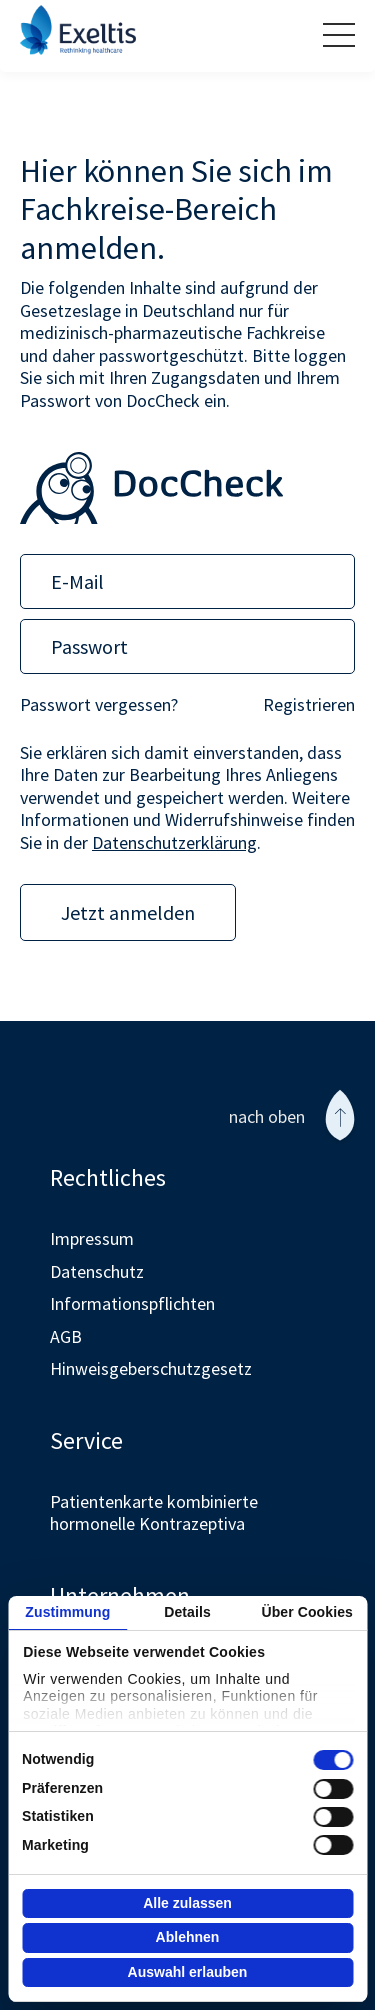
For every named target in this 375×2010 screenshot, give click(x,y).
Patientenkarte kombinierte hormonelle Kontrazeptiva (154, 1513)
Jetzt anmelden (128, 912)
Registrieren (309, 704)
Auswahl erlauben (188, 1972)
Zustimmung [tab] (67, 1612)
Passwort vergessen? (99, 704)
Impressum (92, 1238)
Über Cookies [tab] (306, 1612)
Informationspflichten (132, 1303)
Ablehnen (188, 1937)
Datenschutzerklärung (174, 842)
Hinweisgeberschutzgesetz (151, 1368)
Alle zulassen (187, 1903)
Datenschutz (97, 1271)
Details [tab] (187, 1612)
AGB (66, 1336)
